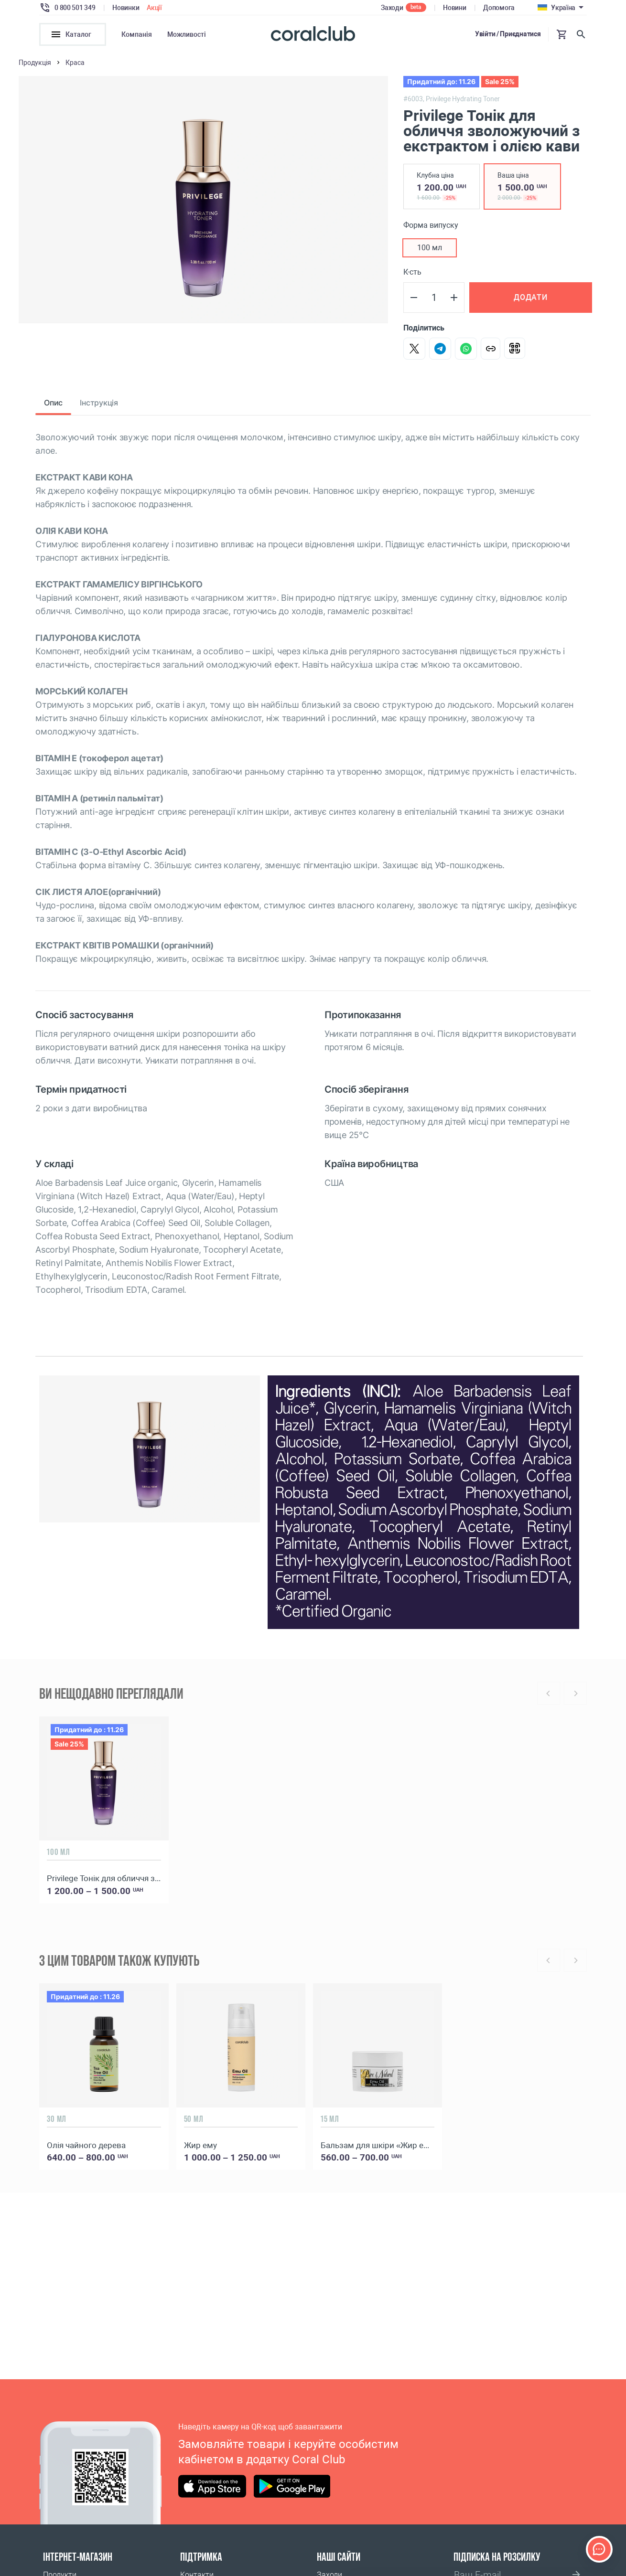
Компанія (136, 34)
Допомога (499, 7)
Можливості (186, 34)
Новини (454, 7)
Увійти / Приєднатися (507, 34)
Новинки (125, 7)
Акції (154, 7)
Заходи (392, 7)
